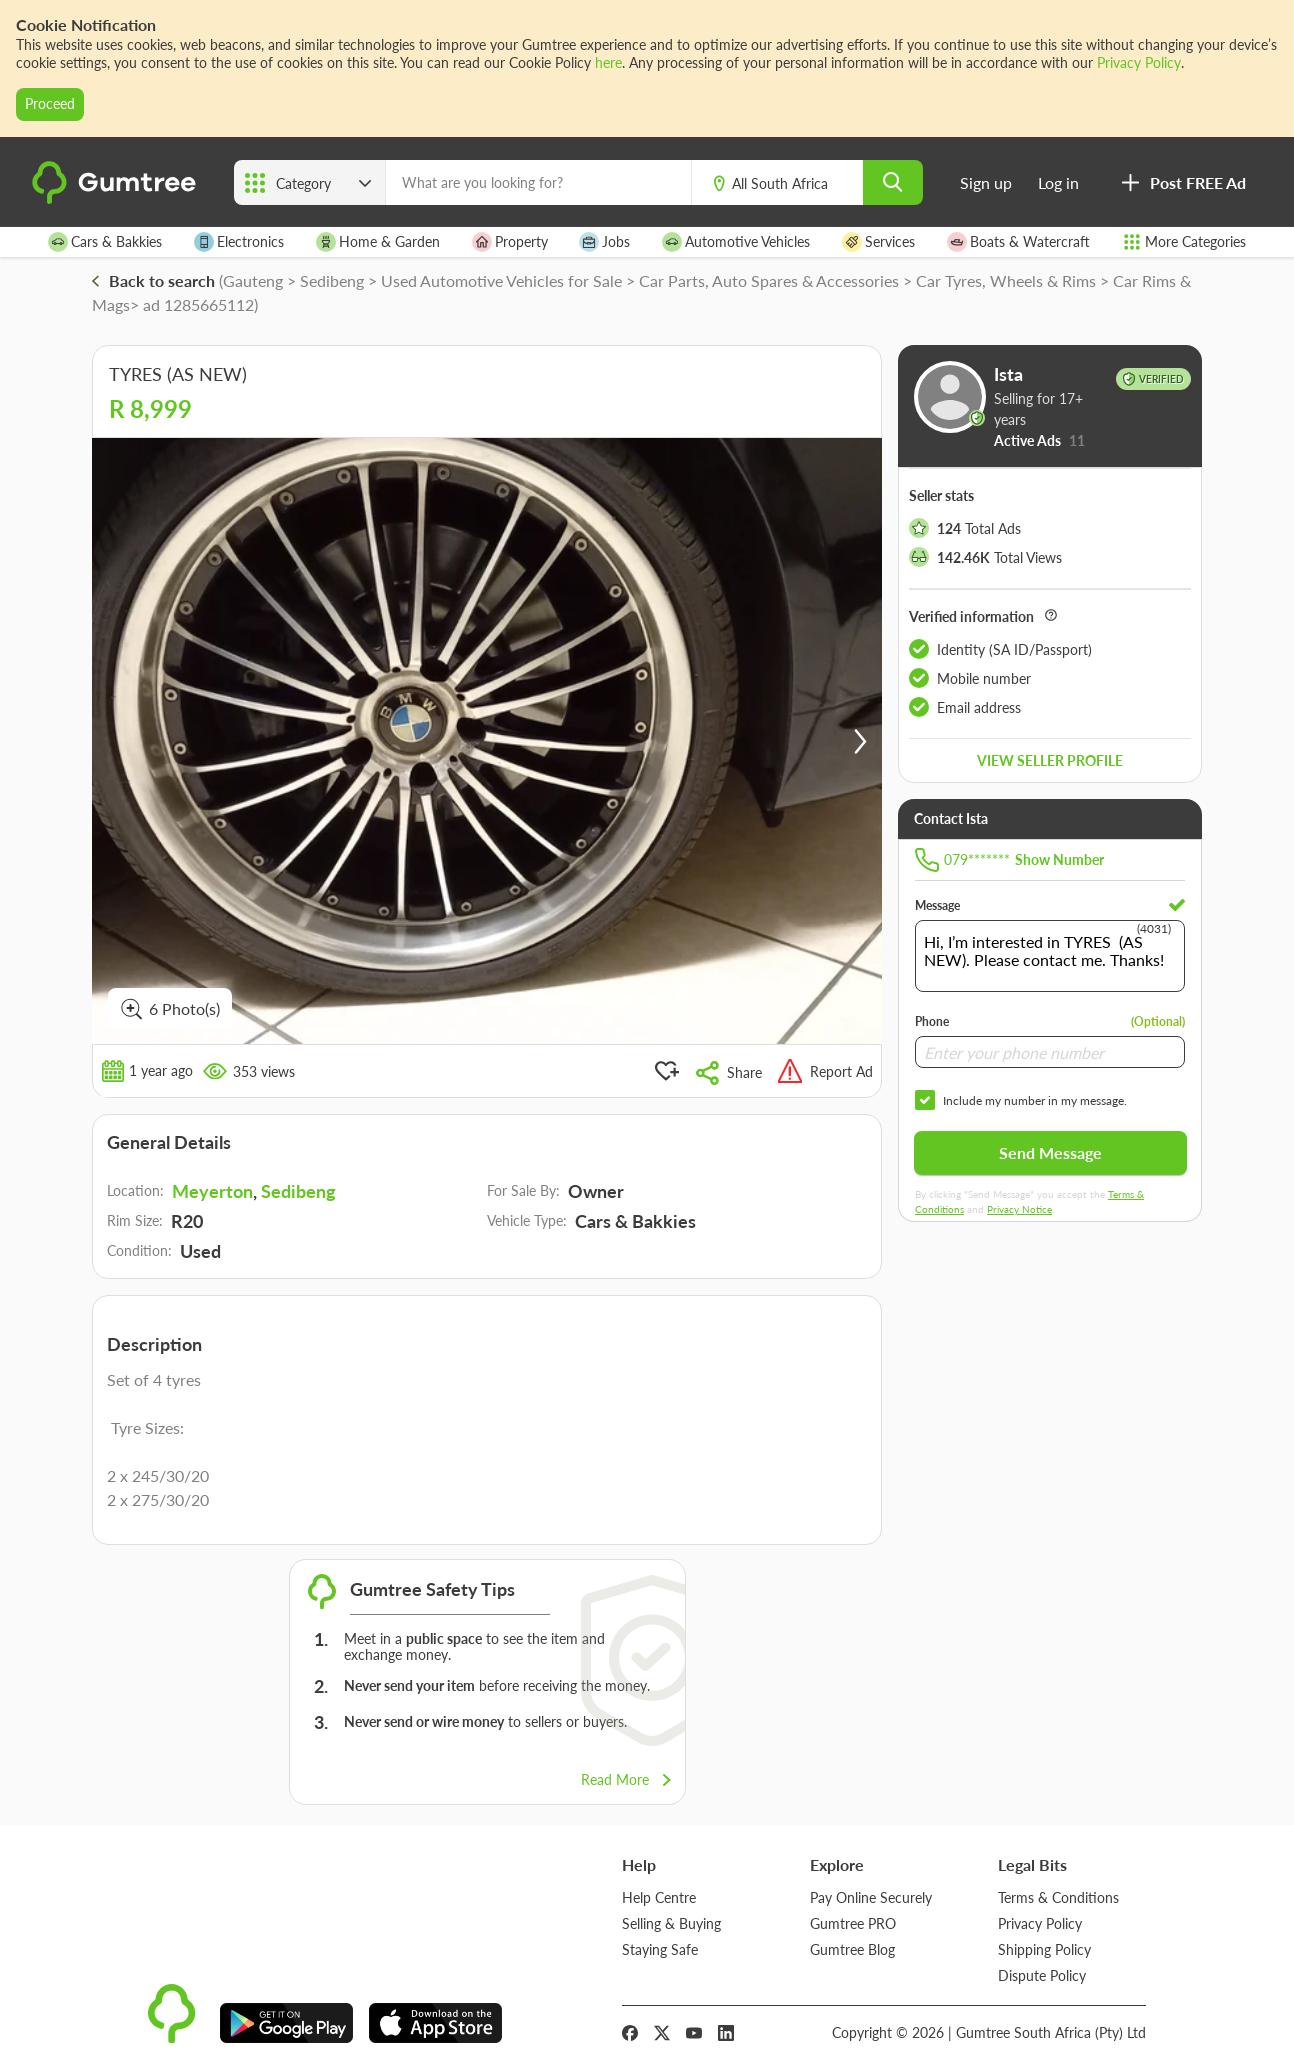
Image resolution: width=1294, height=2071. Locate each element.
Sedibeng (298, 1191)
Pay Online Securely (871, 1897)
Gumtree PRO (853, 1923)
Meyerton (212, 1191)
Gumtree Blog (852, 1949)
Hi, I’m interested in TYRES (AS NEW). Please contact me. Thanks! (1050, 956)
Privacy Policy (1139, 62)
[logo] (117, 199)
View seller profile (1050, 760)
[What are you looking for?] (538, 182)
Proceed (50, 103)
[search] (893, 182)
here (608, 62)
